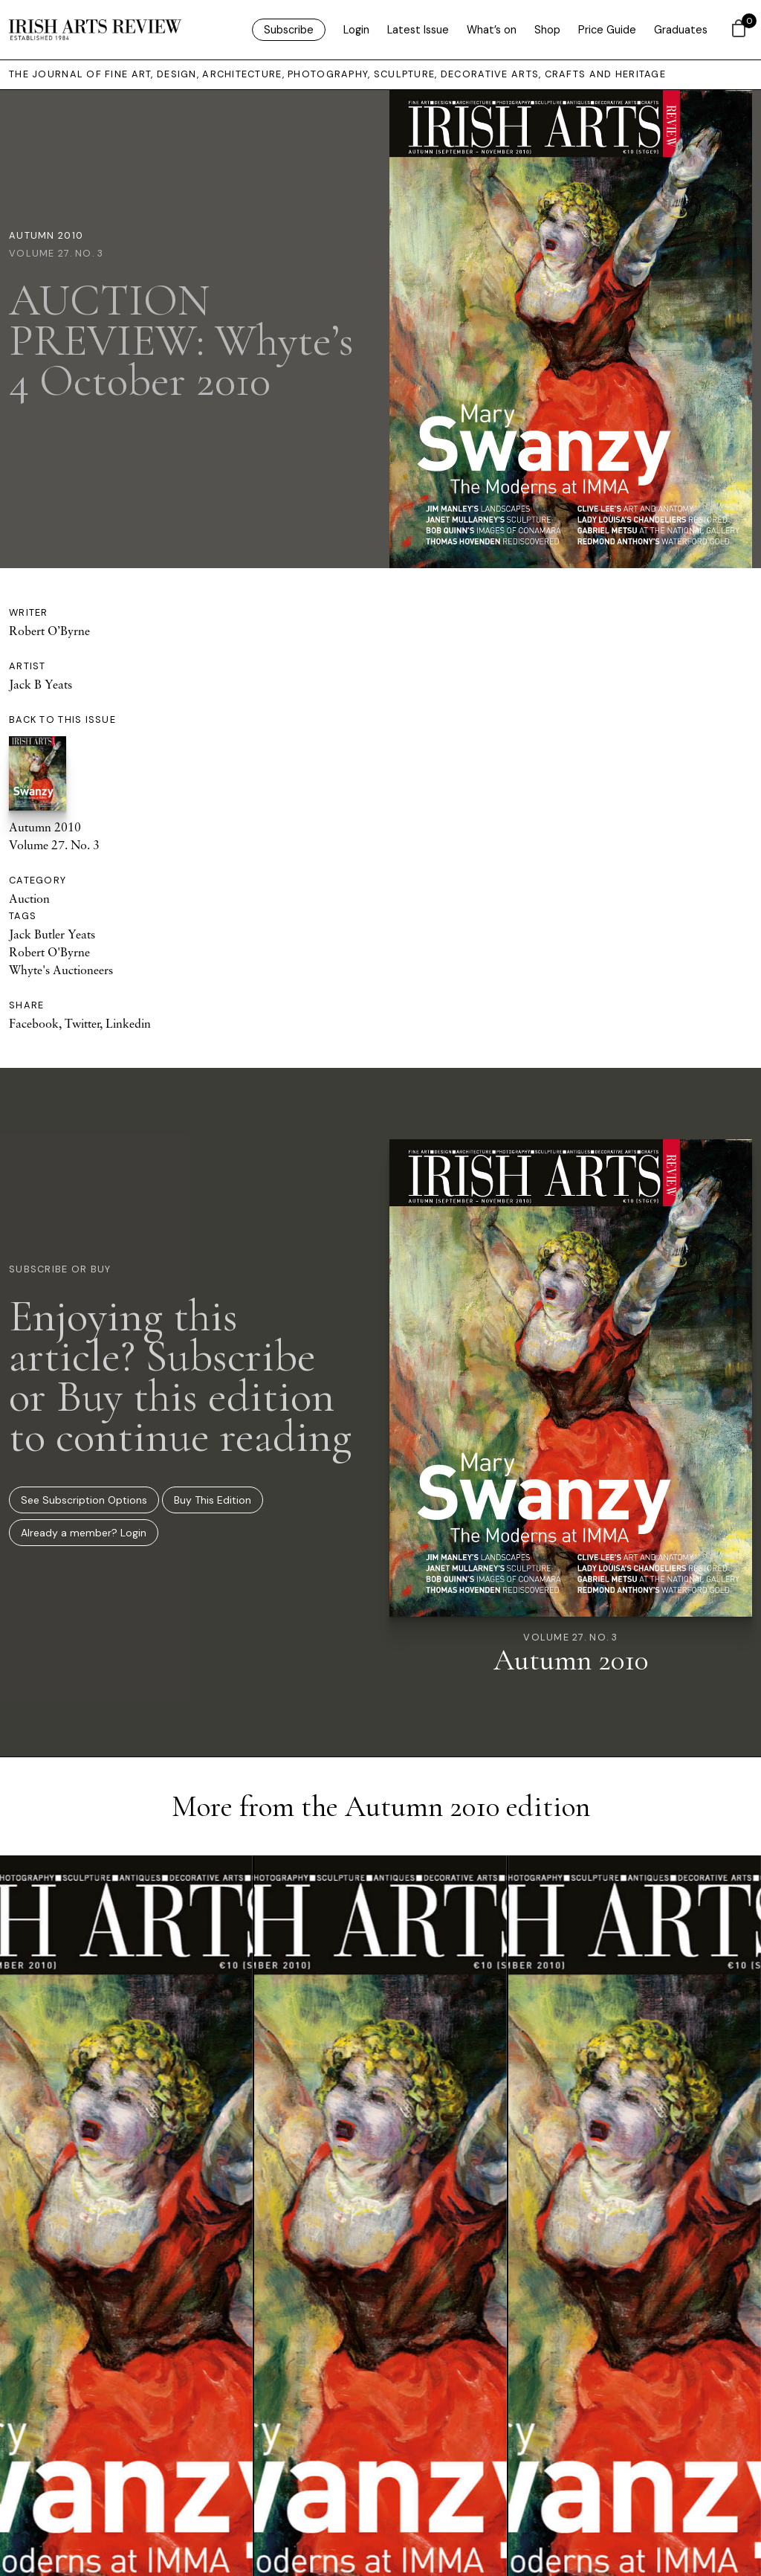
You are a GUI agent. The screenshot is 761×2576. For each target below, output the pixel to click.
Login (356, 29)
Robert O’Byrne (49, 630)
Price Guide (607, 29)
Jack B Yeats (40, 684)
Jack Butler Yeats (52, 934)
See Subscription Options (84, 1500)
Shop (547, 29)
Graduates (680, 29)
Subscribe (289, 29)
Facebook (34, 1023)
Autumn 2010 (46, 235)
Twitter (82, 1023)
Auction (29, 898)
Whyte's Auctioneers (61, 969)
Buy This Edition (212, 1500)
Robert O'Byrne (49, 951)
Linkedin (128, 1023)
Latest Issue (418, 29)
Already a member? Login (83, 1532)
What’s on (491, 29)
